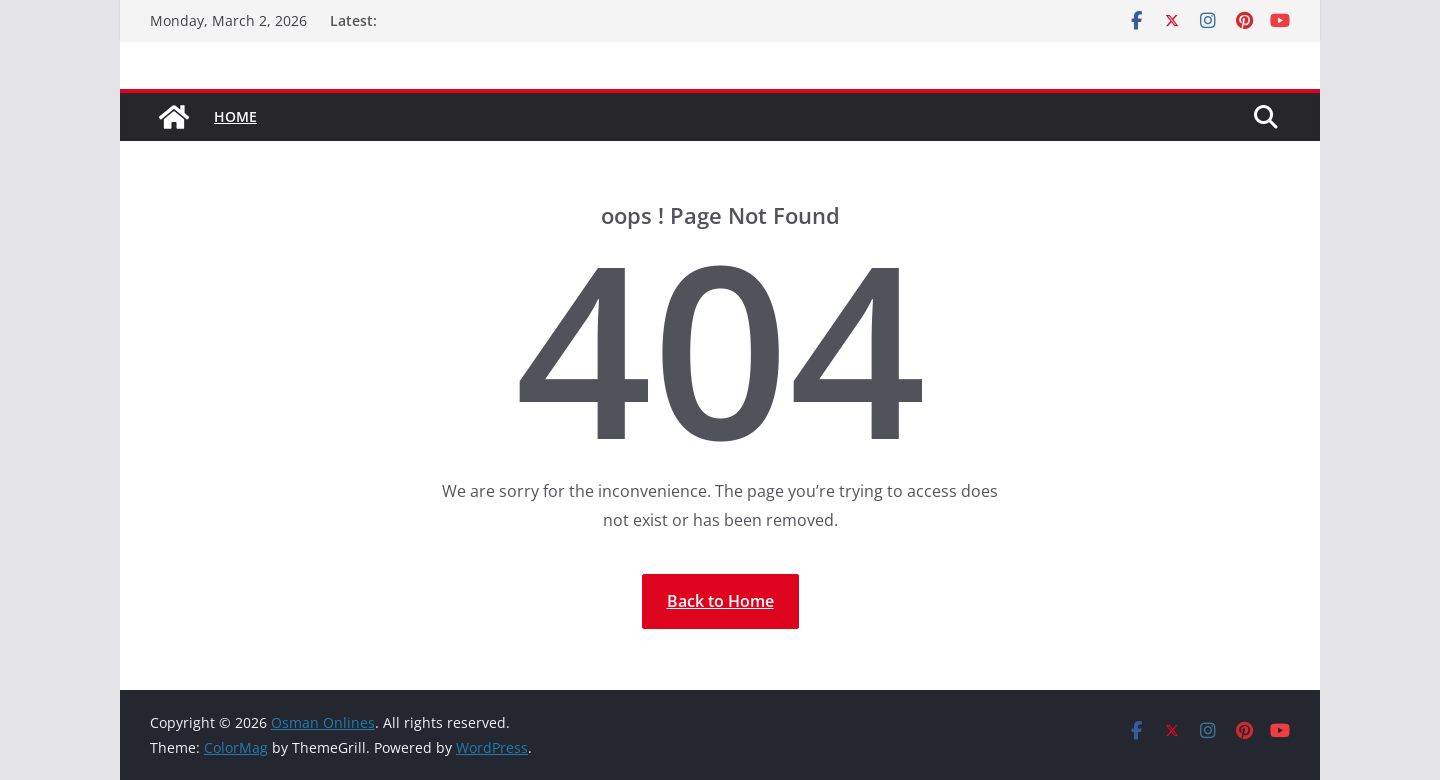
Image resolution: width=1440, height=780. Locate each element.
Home (235, 116)
